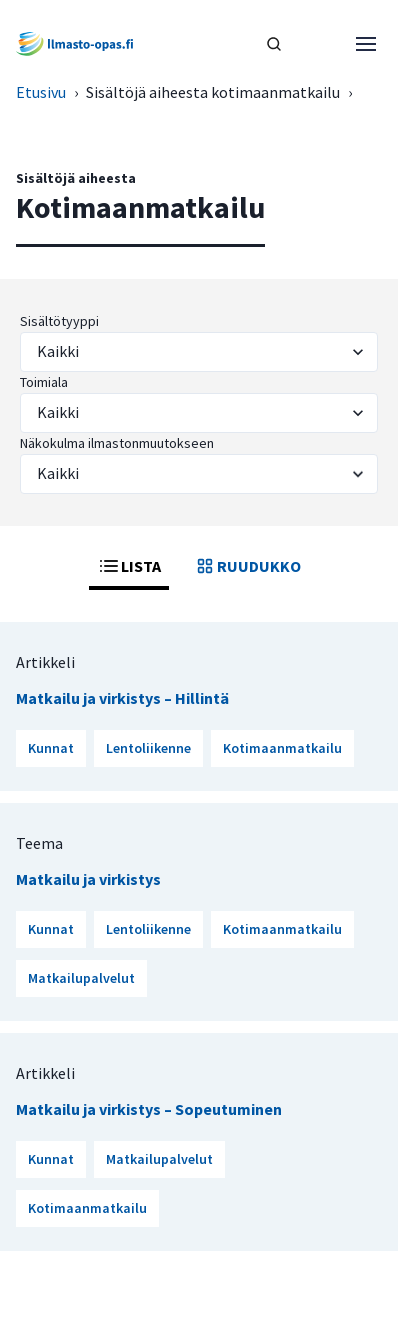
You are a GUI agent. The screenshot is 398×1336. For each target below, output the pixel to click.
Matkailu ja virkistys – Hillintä (122, 698)
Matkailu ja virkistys (88, 879)
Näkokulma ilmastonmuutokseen (117, 443)
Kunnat (51, 748)
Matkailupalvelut (81, 978)
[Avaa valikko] (366, 44)
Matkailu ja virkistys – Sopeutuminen (149, 1109)
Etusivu (41, 92)
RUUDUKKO (247, 566)
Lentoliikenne (148, 748)
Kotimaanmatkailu (282, 748)
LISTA (129, 566)
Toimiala (44, 382)
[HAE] (274, 44)
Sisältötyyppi (59, 321)
